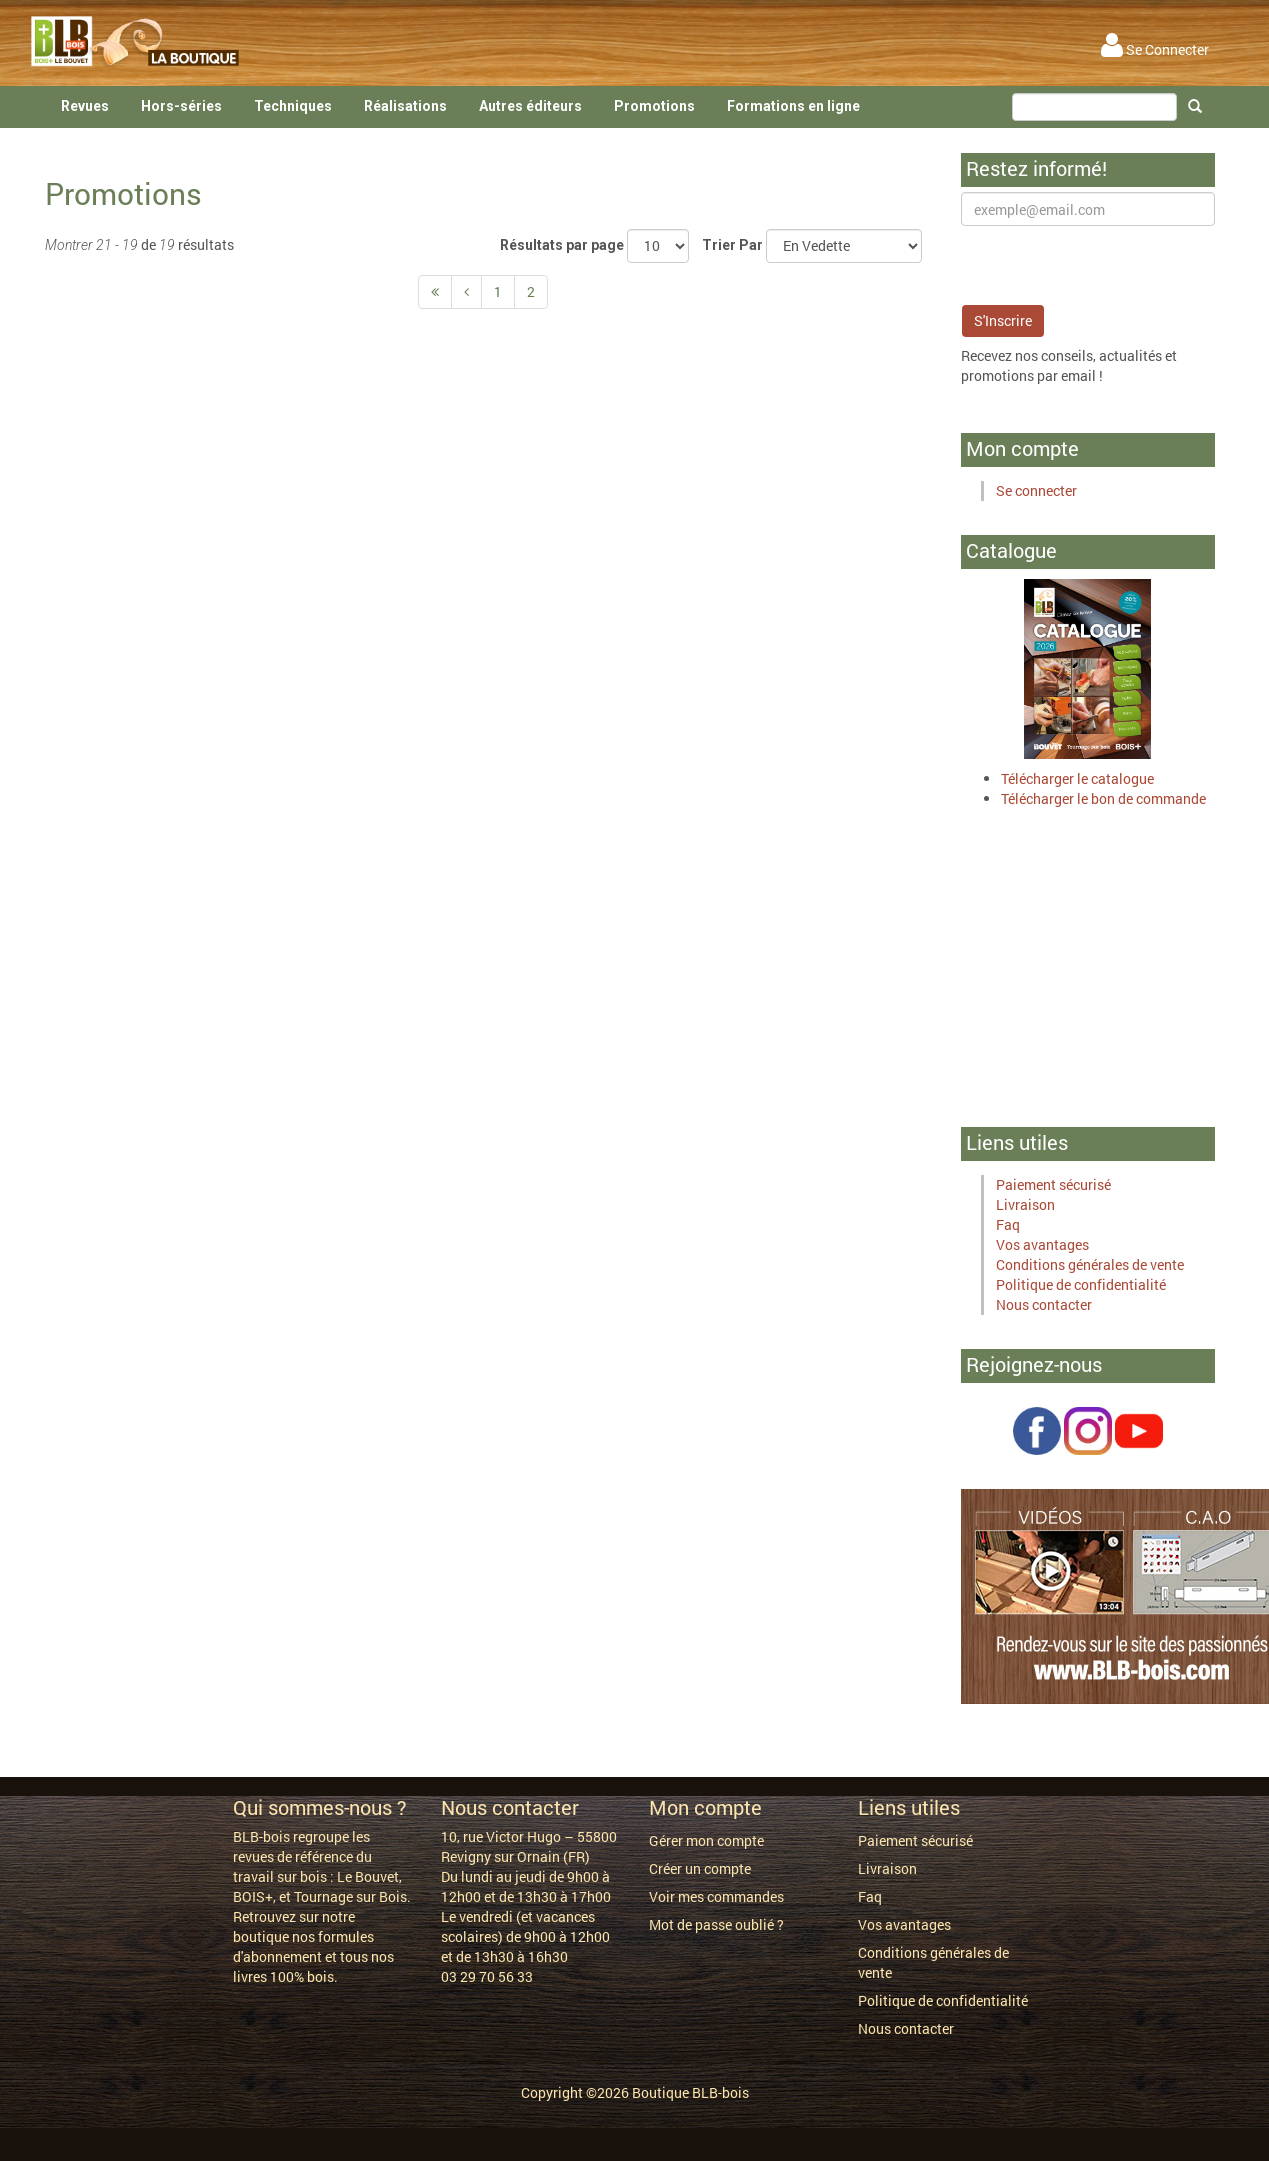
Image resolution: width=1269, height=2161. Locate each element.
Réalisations (405, 106)
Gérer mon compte (706, 1840)
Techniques (293, 106)
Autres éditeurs (530, 106)
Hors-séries (181, 106)
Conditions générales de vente (1090, 1264)
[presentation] (1113, 265)
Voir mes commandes (716, 1896)
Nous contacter (1044, 1304)
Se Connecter (1155, 49)
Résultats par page (562, 245)
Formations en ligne (793, 106)
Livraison (1025, 1204)
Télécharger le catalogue (1077, 778)
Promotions (654, 106)
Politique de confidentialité (1081, 1284)
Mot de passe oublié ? (716, 1924)
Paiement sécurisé (1053, 1184)
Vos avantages (1042, 1244)
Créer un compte (700, 1868)
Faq (1008, 1224)
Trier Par (732, 245)
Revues (85, 106)
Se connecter (1036, 490)
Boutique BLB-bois (690, 2092)
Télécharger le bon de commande (1103, 798)
